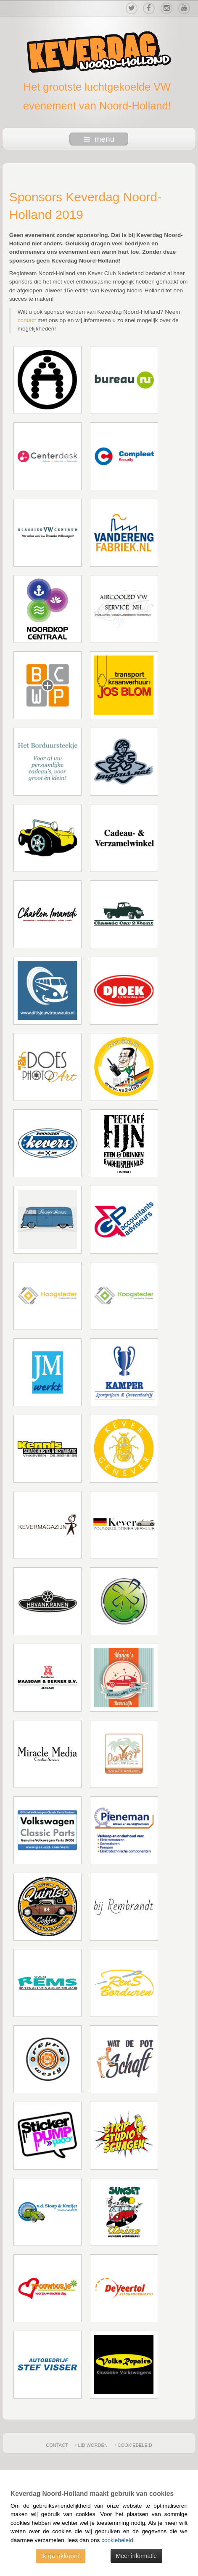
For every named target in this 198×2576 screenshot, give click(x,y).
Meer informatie (136, 2556)
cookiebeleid (117, 2540)
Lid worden (93, 2445)
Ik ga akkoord (60, 2556)
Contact (57, 2445)
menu (99, 139)
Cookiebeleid (135, 2445)
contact (27, 320)
